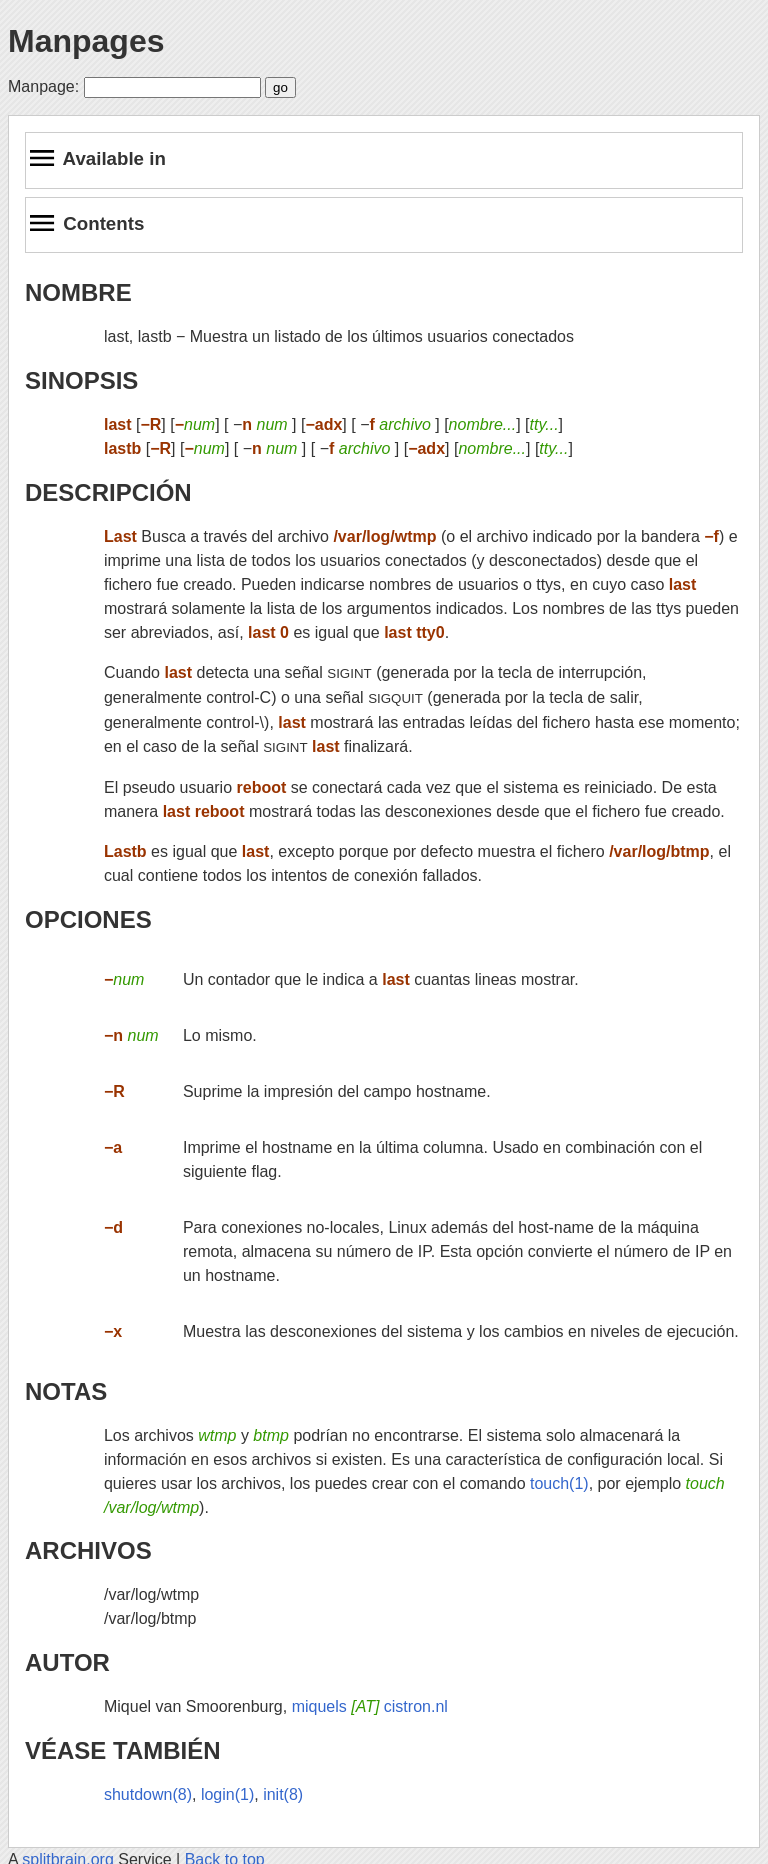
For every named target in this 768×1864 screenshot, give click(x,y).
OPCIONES (88, 919)
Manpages (86, 41)
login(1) (227, 1794)
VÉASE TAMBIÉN (123, 1750)
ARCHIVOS (88, 1550)
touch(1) (559, 1483)
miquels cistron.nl (370, 1706)
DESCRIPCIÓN (108, 492)
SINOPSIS (81, 380)
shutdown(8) (148, 1794)
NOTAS (66, 1391)
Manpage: (43, 86)
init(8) (283, 1794)
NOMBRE (78, 292)
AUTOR (67, 1662)
